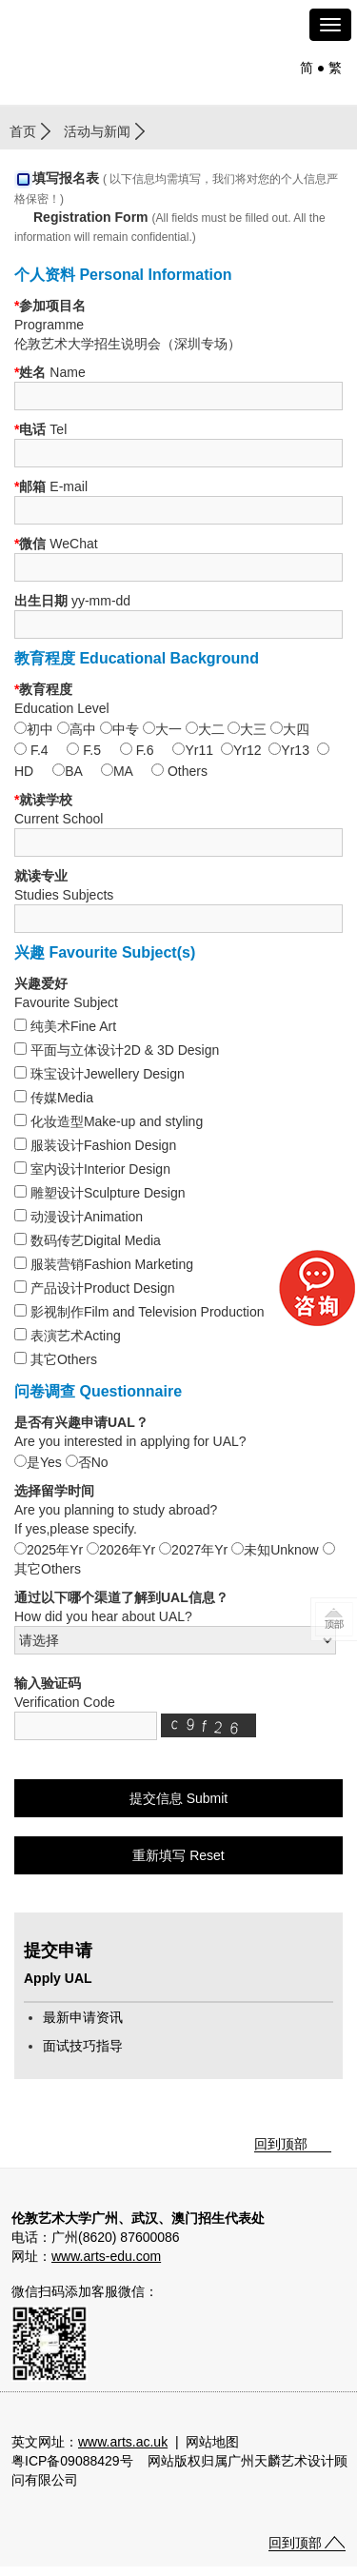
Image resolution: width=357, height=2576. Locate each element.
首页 (23, 131)
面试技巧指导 (83, 2045)
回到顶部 (280, 2143)
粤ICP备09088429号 (72, 2460)
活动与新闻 (97, 131)
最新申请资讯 (83, 2017)
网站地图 (212, 2441)
